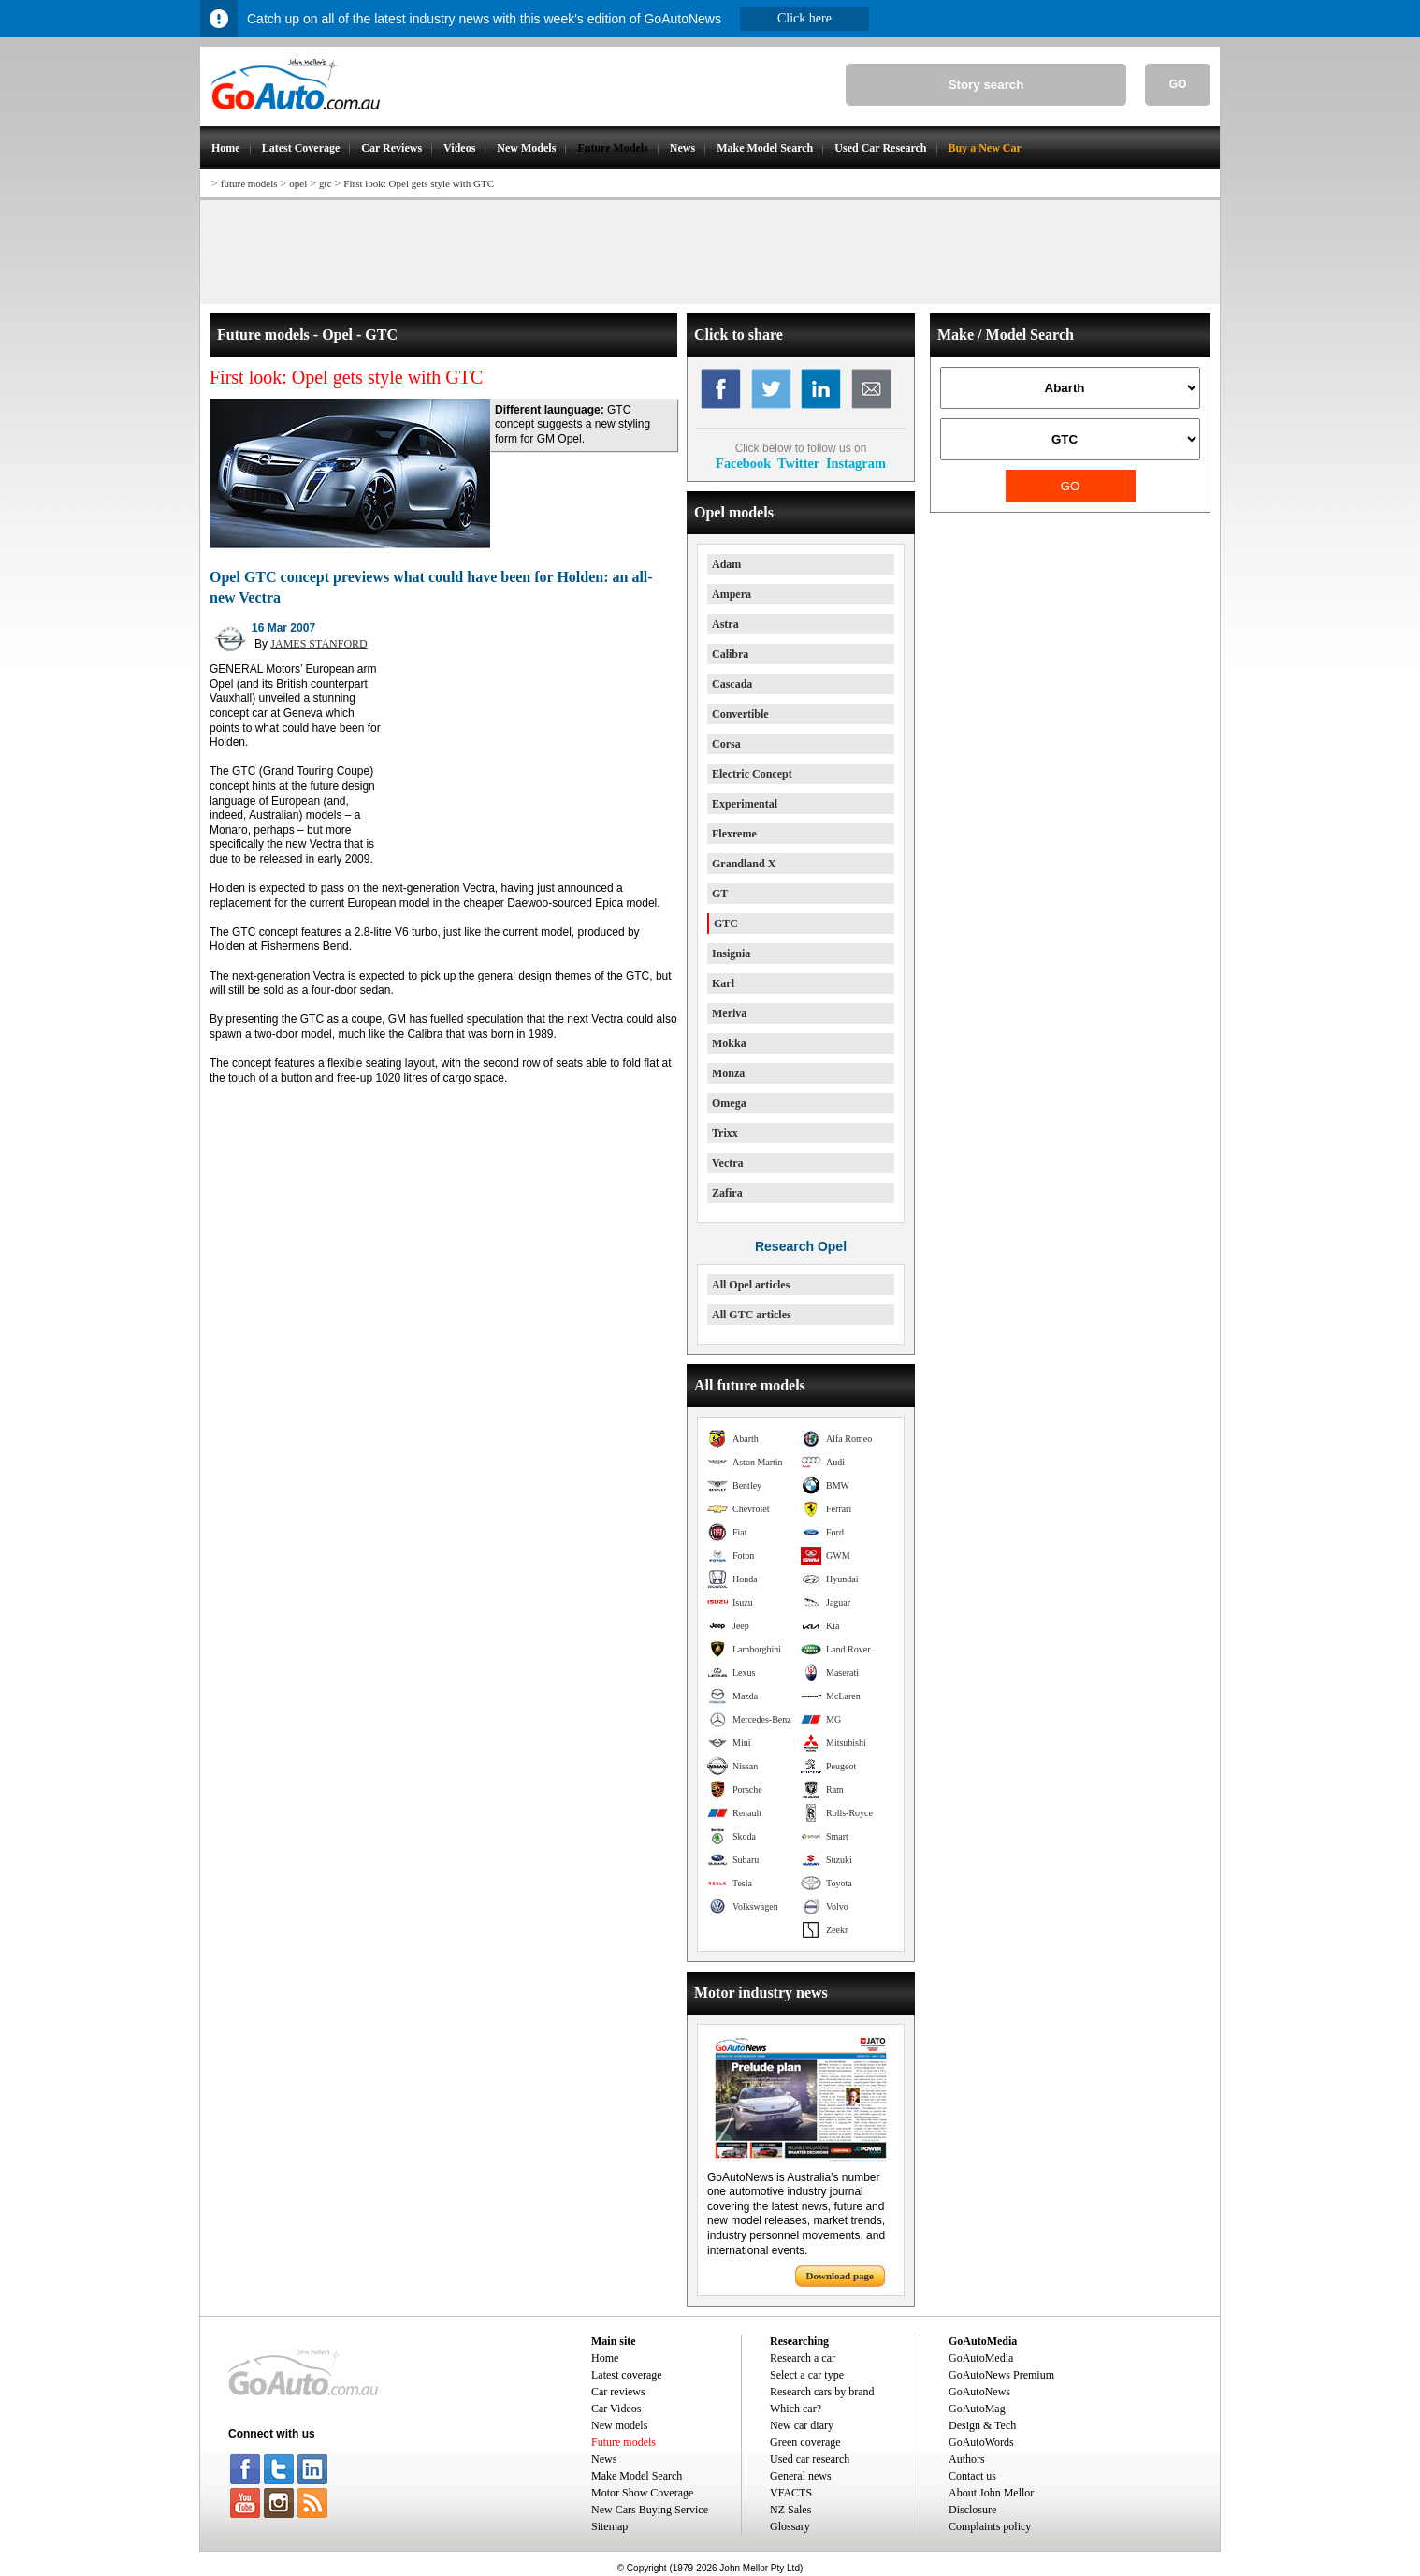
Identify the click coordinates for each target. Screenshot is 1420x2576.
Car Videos (616, 2408)
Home (604, 2358)
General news (801, 2475)
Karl (723, 983)
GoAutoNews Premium (1001, 2374)
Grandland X (743, 863)
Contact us (972, 2475)
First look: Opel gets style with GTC (418, 183)
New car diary (801, 2425)
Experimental (744, 803)
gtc (325, 183)
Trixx (725, 1133)
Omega (729, 1103)
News (603, 2459)
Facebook (743, 463)
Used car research (809, 2459)
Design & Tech (982, 2425)
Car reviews (618, 2391)
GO (1178, 84)
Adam (726, 564)
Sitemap (609, 2526)
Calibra (730, 654)
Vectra (728, 1163)
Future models (623, 2442)
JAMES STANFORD (318, 643)
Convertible (740, 713)
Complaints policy (990, 2526)
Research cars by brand (822, 2391)
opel (298, 183)
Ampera (731, 594)
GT (720, 893)
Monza (728, 1073)
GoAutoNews (979, 2391)
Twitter (798, 463)
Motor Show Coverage (642, 2492)
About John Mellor (991, 2492)
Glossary (790, 2526)
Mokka (729, 1043)
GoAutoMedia (981, 2358)
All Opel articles (751, 1284)
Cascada (732, 684)
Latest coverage (626, 2374)
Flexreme (734, 833)
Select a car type (807, 2374)
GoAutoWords (981, 2442)
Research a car (802, 2358)
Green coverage (805, 2442)
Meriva (729, 1013)
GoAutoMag (977, 2408)
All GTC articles (751, 1314)
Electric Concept (752, 773)
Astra (725, 624)
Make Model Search (636, 2475)
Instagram (856, 463)
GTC (726, 923)
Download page (840, 2275)
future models (249, 183)
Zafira (727, 1193)
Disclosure (972, 2509)
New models (619, 2425)
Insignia (731, 953)
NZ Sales (790, 2509)
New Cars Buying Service (649, 2509)
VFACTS (791, 2492)
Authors (967, 2459)
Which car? (795, 2408)
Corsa (726, 743)
